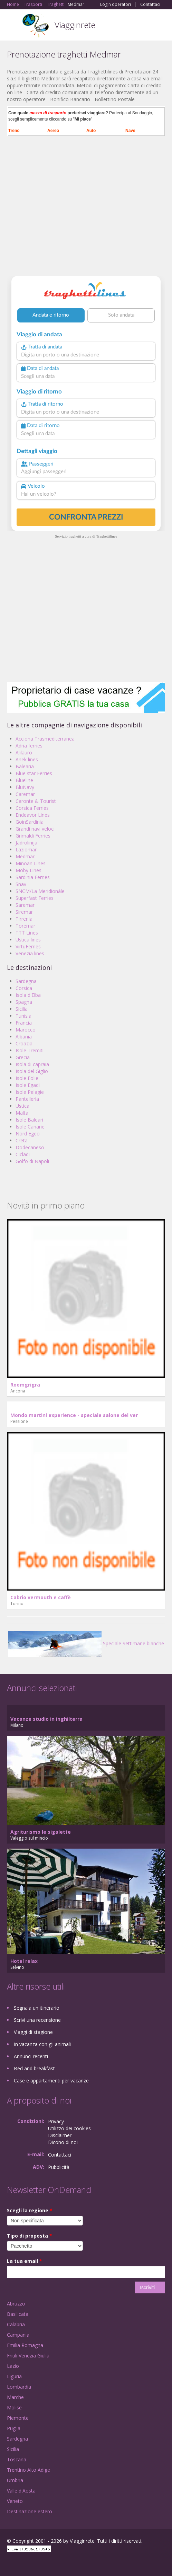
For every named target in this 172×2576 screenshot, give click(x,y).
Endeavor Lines (33, 815)
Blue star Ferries (34, 773)
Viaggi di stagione (33, 2032)
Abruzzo (16, 2303)
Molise (14, 2407)
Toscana (16, 2459)
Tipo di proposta (29, 2235)
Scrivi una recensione (37, 2020)
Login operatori (115, 4)
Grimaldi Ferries (33, 835)
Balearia (25, 766)
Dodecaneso (30, 1147)
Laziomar (26, 849)
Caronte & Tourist (36, 801)
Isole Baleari (29, 1119)
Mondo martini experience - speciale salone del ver (74, 1415)
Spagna (24, 1002)
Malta (22, 1112)
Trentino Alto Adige (28, 2470)
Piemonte (18, 2418)
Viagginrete (75, 24)
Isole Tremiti (30, 1050)
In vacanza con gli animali (42, 2044)
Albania (24, 1036)
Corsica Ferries (32, 808)
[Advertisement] (86, 208)
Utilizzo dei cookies (69, 2128)
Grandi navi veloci (35, 828)
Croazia (24, 1043)
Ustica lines (28, 939)
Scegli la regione (29, 2210)
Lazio (13, 2366)
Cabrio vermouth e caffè (40, 1597)
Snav (21, 884)
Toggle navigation (13, 26)
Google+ (23, 2563)
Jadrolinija (26, 842)
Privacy (56, 2121)
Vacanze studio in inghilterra (46, 1719)
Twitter (41, 2563)
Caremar (25, 794)
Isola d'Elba (28, 995)
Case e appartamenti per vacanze (51, 2080)
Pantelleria (27, 1099)
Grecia (23, 1057)
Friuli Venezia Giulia (28, 2355)
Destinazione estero (29, 2511)
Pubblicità (58, 2167)
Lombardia (19, 2386)
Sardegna (26, 981)
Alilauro (24, 752)
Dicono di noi (63, 2142)
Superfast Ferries (35, 898)
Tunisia (23, 1015)
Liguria (14, 2376)
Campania (18, 2334)
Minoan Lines (31, 863)
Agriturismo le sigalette (40, 1832)
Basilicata (17, 2314)
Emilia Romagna (25, 2345)
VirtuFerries (28, 946)
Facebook (9, 2563)
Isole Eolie (27, 1078)
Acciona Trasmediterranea (45, 738)
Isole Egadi (28, 1085)
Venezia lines (30, 953)
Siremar (24, 912)
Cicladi (23, 1154)
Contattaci (150, 4)
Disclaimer (59, 2135)
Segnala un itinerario (36, 2007)
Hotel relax (24, 1961)
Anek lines (27, 759)
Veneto (15, 2501)
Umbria (15, 2480)
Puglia (13, 2428)
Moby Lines (28, 870)
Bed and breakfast (34, 2068)
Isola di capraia (32, 1064)
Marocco (26, 1029)
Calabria (16, 2324)
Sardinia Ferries (33, 877)
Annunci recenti (31, 2056)
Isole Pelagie (30, 1092)
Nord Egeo (28, 1133)
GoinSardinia (30, 821)
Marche (15, 2397)
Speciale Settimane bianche (86, 1643)
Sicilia (22, 1009)
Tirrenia (24, 918)
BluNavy (25, 787)
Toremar (25, 925)
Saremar (25, 905)
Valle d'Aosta (21, 2490)
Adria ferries (29, 745)
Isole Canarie (30, 1126)
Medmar (25, 856)
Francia (24, 1022)
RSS (57, 2563)
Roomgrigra (25, 1384)
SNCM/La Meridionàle (40, 891)
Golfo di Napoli (32, 1161)
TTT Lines (27, 932)
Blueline (24, 780)
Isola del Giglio (32, 1071)
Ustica (22, 1106)
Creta (22, 1140)
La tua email (24, 2261)
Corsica (24, 988)
